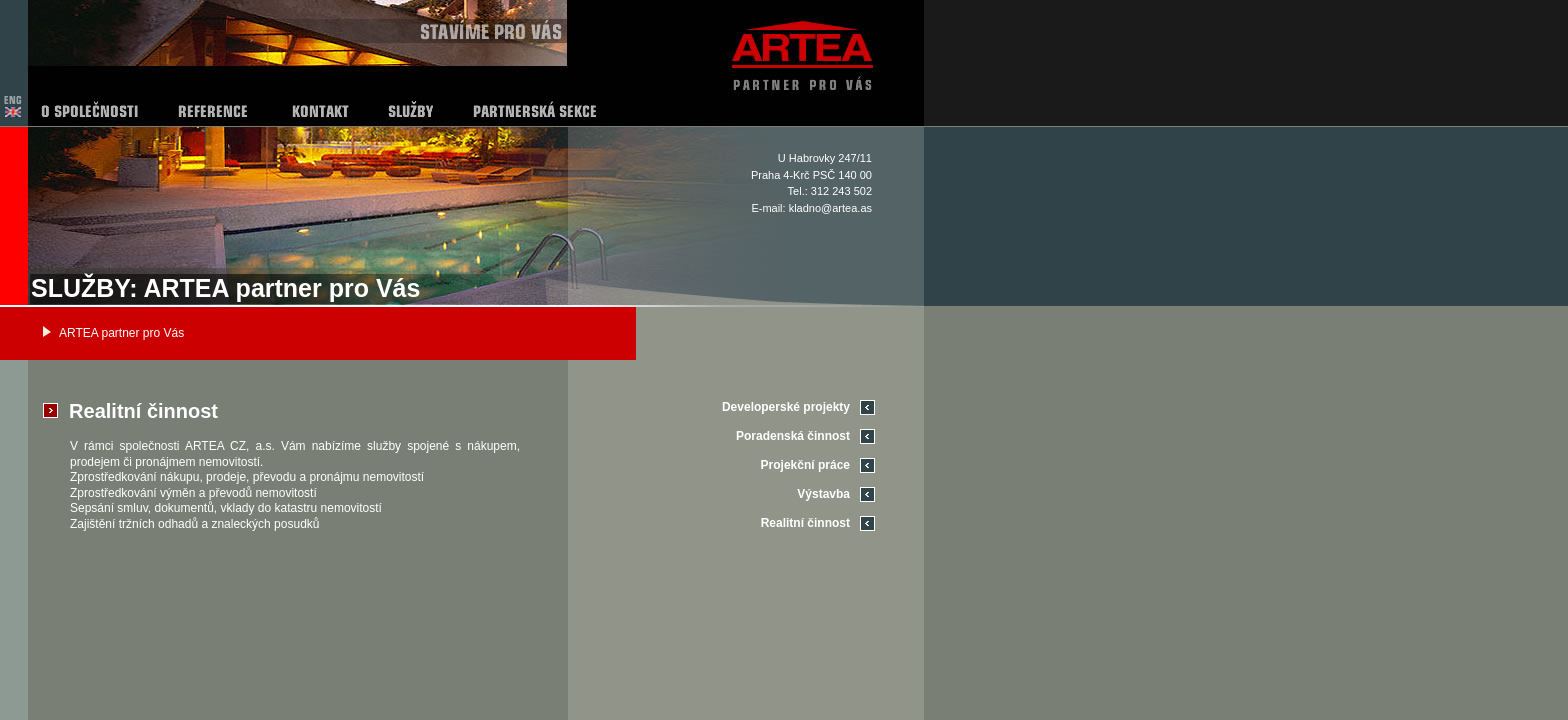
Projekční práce (805, 465)
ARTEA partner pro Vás (121, 333)
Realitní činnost (805, 523)
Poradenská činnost (793, 436)
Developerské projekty (786, 407)
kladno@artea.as (830, 208)
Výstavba (823, 494)
